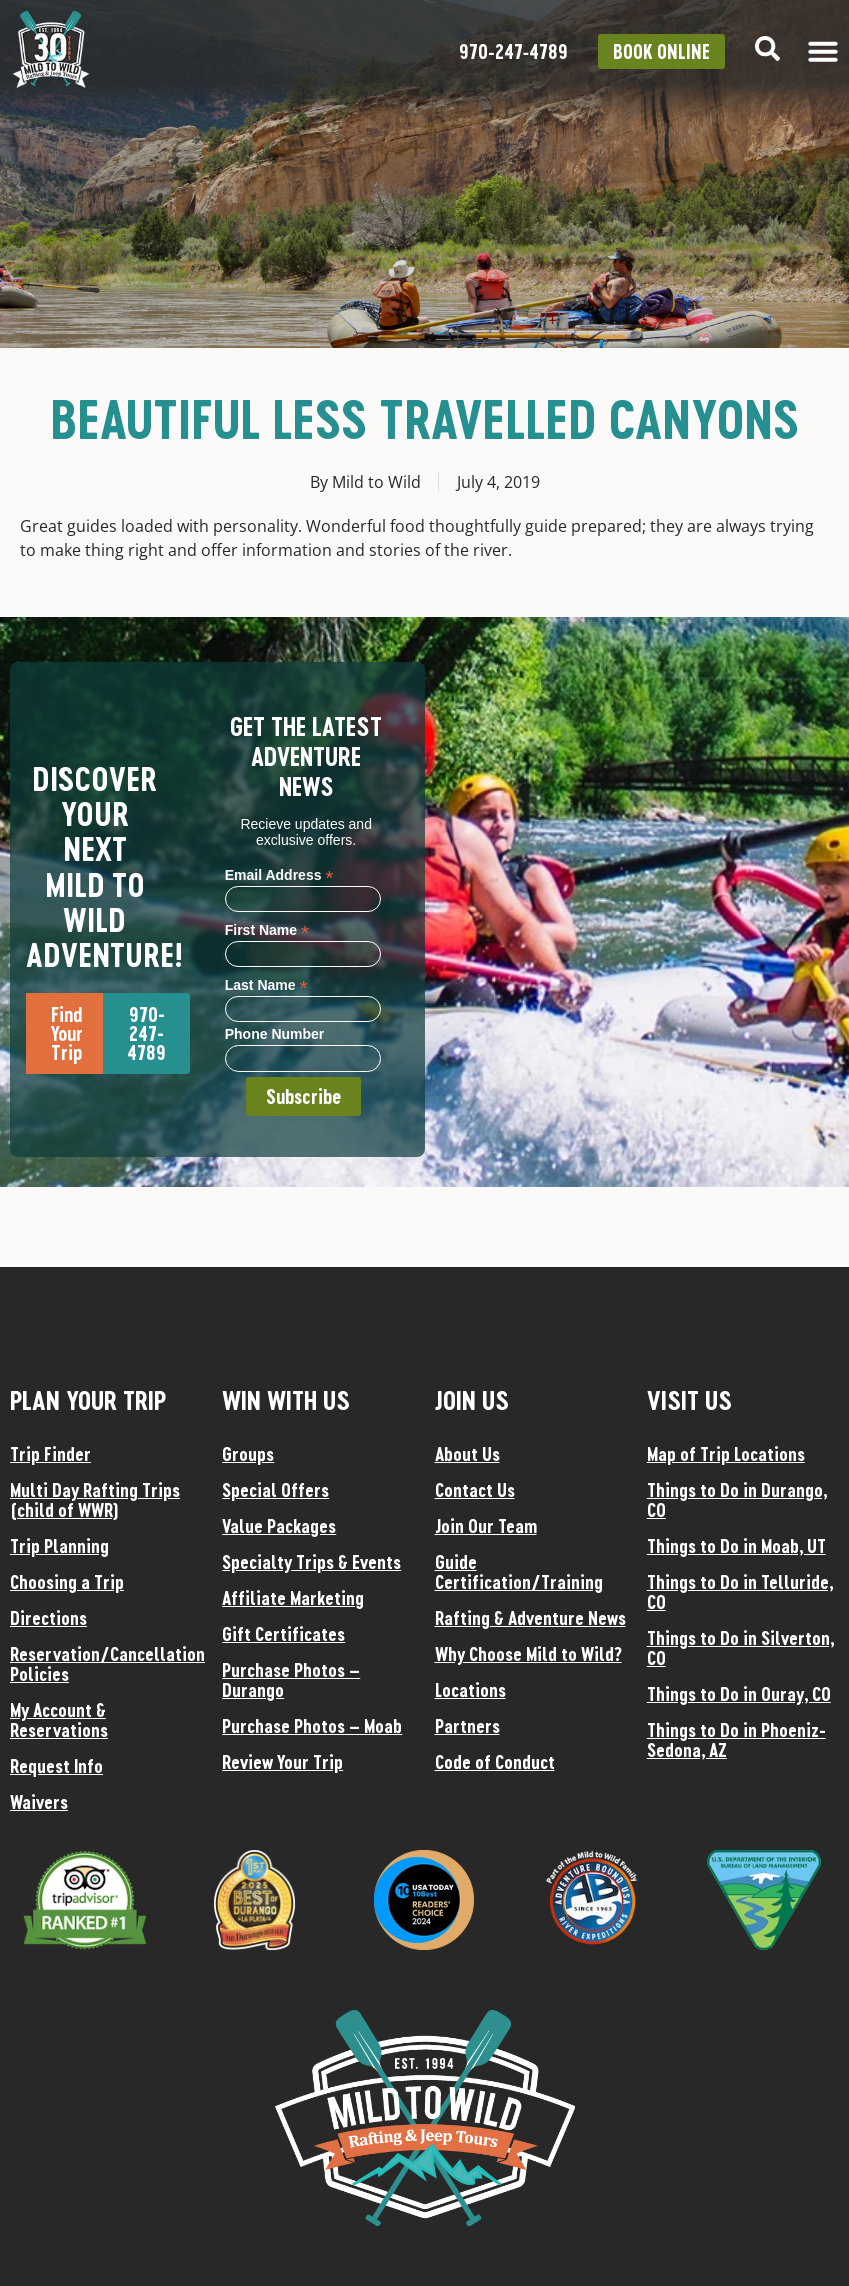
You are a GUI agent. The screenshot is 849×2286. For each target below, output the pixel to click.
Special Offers (275, 1490)
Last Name (266, 984)
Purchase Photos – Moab (312, 1726)
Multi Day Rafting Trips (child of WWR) (95, 1500)
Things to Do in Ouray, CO (739, 1694)
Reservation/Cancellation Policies (106, 1664)
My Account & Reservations (59, 1720)
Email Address (279, 874)
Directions (48, 1618)
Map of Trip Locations (726, 1454)
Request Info (56, 1766)
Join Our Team (486, 1526)
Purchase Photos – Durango (291, 1680)
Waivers (39, 1802)
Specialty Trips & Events (311, 1562)
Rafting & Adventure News (530, 1618)
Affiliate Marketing (293, 1598)
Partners (467, 1726)
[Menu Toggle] (823, 51)
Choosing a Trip (67, 1582)
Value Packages (279, 1526)
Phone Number (275, 1034)
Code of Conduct (495, 1762)
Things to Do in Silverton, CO (740, 1648)
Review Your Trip (282, 1762)
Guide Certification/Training (519, 1572)
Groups (248, 1454)
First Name (267, 929)
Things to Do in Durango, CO (737, 1500)
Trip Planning (59, 1546)
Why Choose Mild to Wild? (528, 1654)
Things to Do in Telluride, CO (740, 1592)
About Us (467, 1454)
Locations (470, 1690)
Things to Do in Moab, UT (736, 1546)
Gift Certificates (283, 1634)
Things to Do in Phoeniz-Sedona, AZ (736, 1740)
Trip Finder (50, 1454)
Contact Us (475, 1490)
